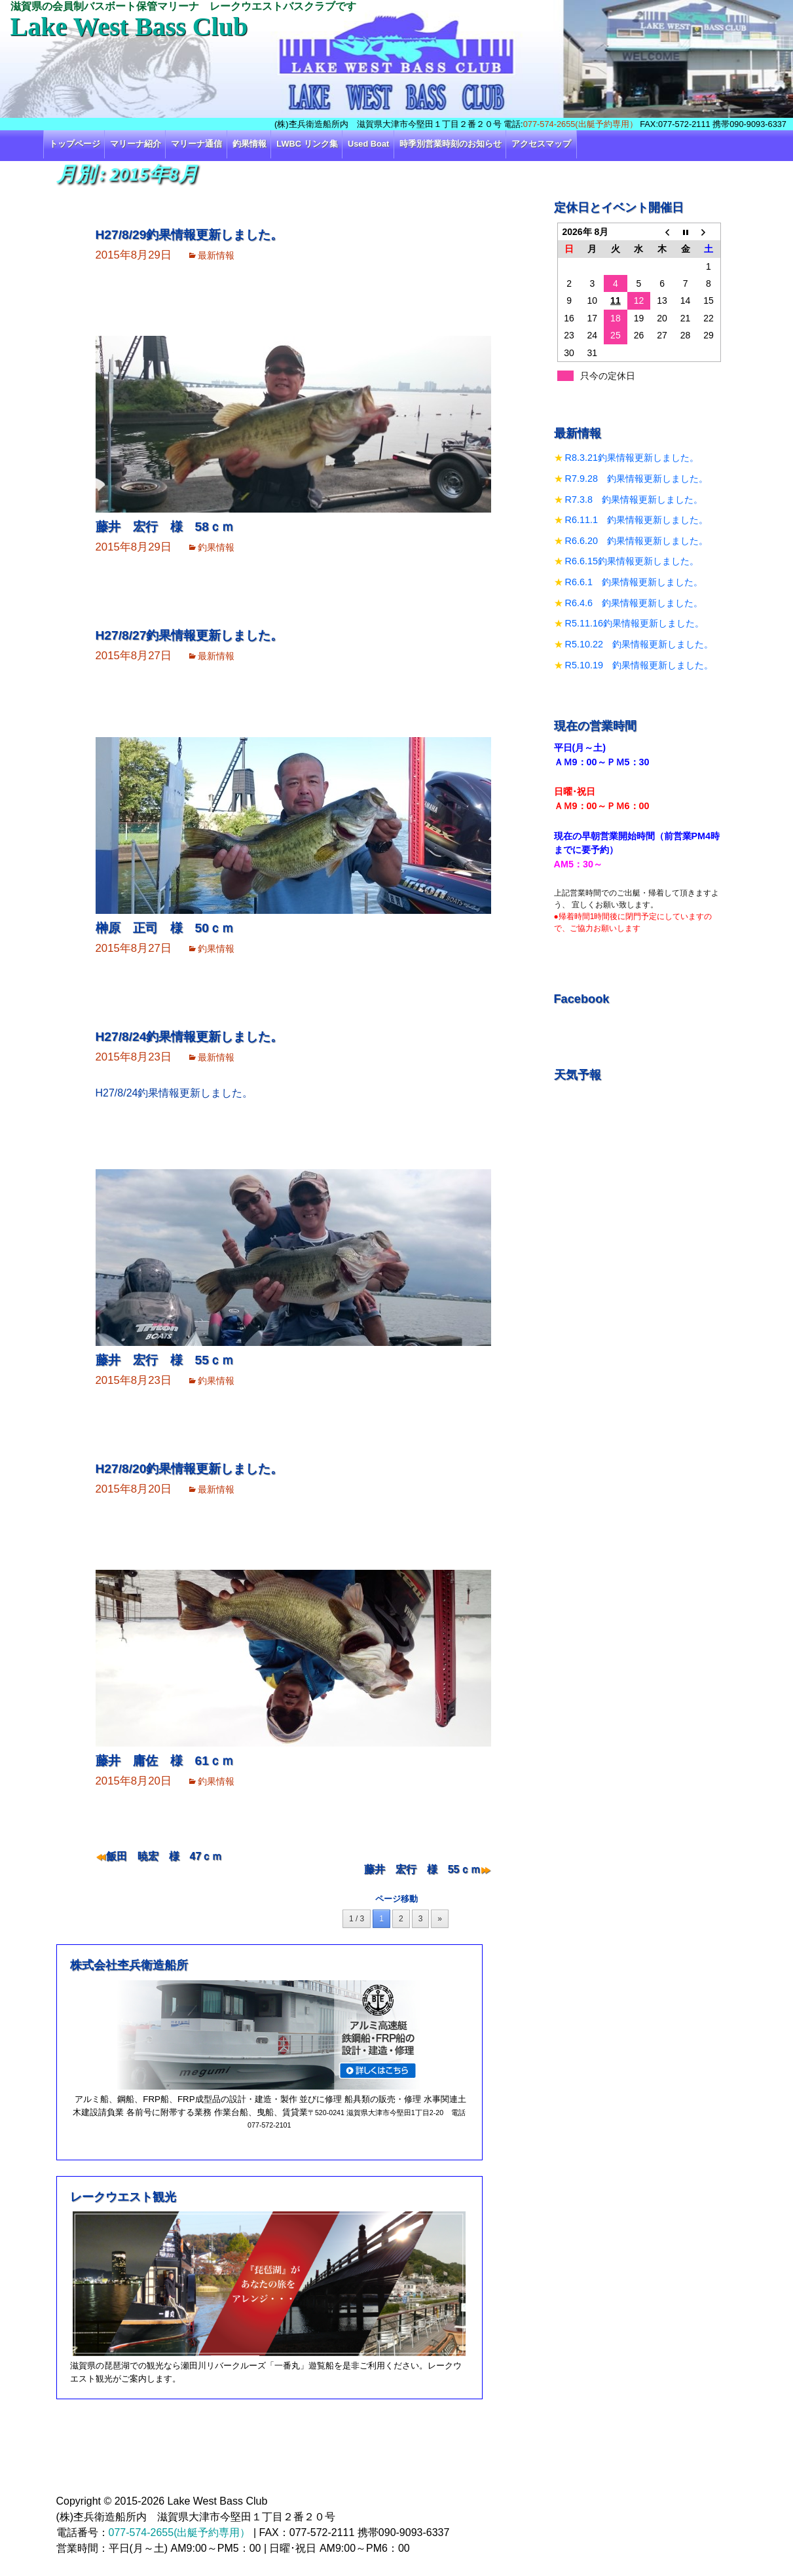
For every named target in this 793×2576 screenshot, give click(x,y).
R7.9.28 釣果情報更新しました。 (636, 478)
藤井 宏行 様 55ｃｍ (165, 1360)
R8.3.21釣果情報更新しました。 (632, 457)
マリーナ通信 (196, 144)
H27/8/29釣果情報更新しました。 (190, 235)
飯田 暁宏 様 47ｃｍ (164, 1856)
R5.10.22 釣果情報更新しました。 (639, 644)
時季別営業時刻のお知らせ (450, 144)
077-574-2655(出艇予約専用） (580, 124)
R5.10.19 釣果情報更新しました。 (639, 665)
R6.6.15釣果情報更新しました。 (632, 561)
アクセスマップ (541, 144)
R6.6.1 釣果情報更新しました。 (634, 582)
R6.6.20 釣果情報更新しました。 (636, 540)
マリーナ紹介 (135, 144)
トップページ (74, 144)
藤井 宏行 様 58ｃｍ (165, 527)
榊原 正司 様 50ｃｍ (165, 928)
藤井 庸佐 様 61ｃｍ (165, 1761)
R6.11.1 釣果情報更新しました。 (636, 520)
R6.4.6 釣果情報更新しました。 (634, 603)
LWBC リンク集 (306, 144)
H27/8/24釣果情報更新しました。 (190, 1036)
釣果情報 (249, 144)
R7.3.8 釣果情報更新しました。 (634, 499)
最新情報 (216, 255)
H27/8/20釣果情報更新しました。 (190, 1469)
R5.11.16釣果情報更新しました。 (634, 623)
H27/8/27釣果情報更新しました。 (190, 635)
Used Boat (368, 144)
